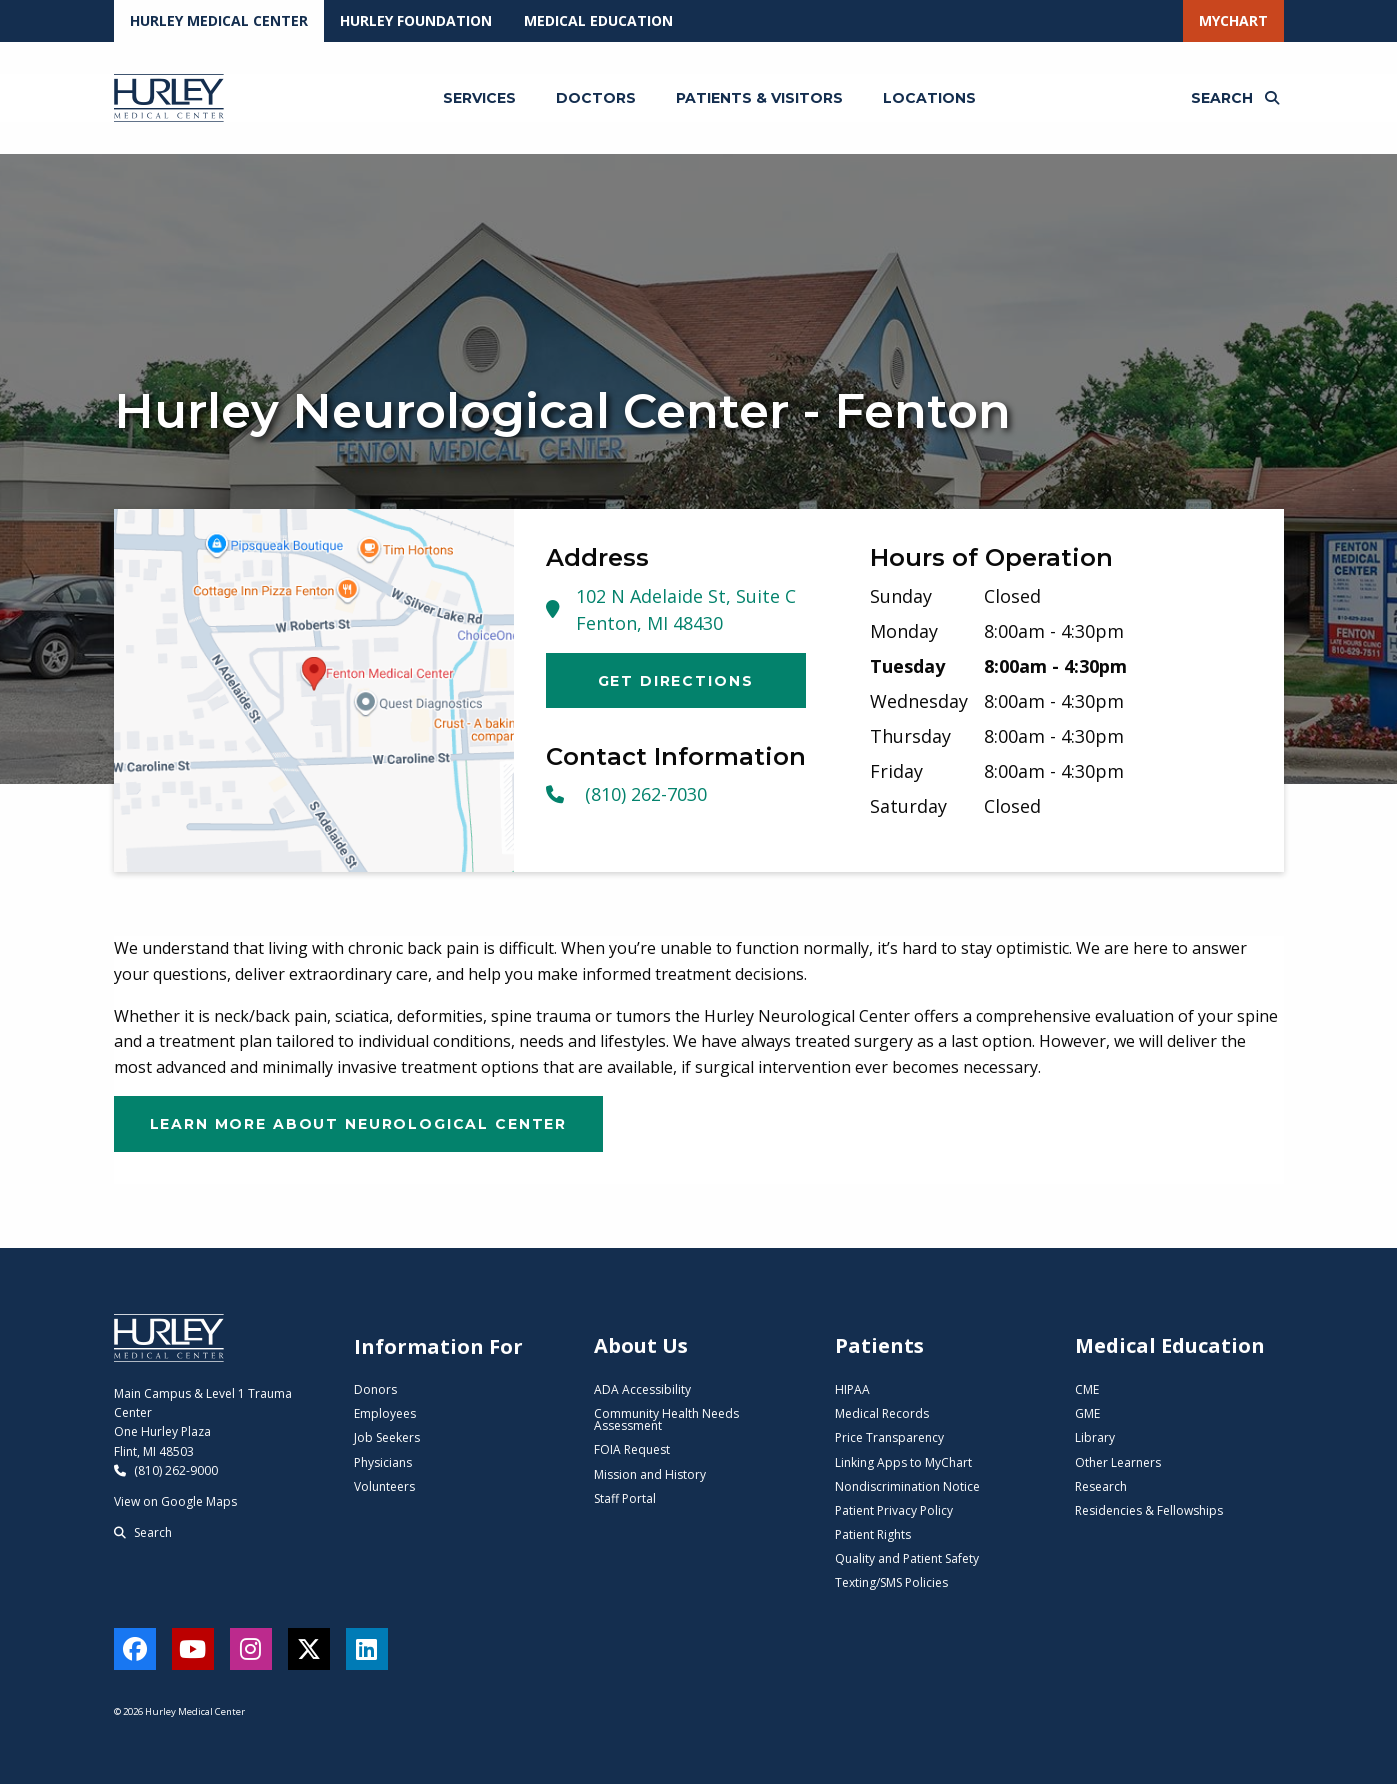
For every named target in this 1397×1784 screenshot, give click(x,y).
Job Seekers (387, 1437)
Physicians (383, 1462)
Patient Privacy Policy (894, 1510)
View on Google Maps (175, 1501)
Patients (879, 1345)
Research (1101, 1486)
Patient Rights (873, 1534)
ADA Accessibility (642, 1389)
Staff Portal (625, 1498)
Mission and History (650, 1474)
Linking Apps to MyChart (903, 1462)
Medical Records (882, 1413)
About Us (641, 1345)
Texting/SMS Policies (891, 1582)
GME (1087, 1413)
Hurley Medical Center (219, 20)
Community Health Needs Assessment (666, 1419)
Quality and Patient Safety (907, 1558)
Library (1095, 1437)
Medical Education (598, 20)
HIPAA (852, 1389)
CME (1087, 1389)
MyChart (1233, 20)
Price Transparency (889, 1437)
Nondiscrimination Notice (907, 1486)
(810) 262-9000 (166, 1470)
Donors (375, 1389)
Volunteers (384, 1486)
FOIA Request (632, 1449)
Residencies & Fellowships (1149, 1510)
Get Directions (676, 681)
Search (143, 1532)
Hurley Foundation (416, 20)
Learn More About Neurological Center (359, 1124)
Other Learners (1118, 1462)
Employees (385, 1413)
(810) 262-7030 (626, 794)
